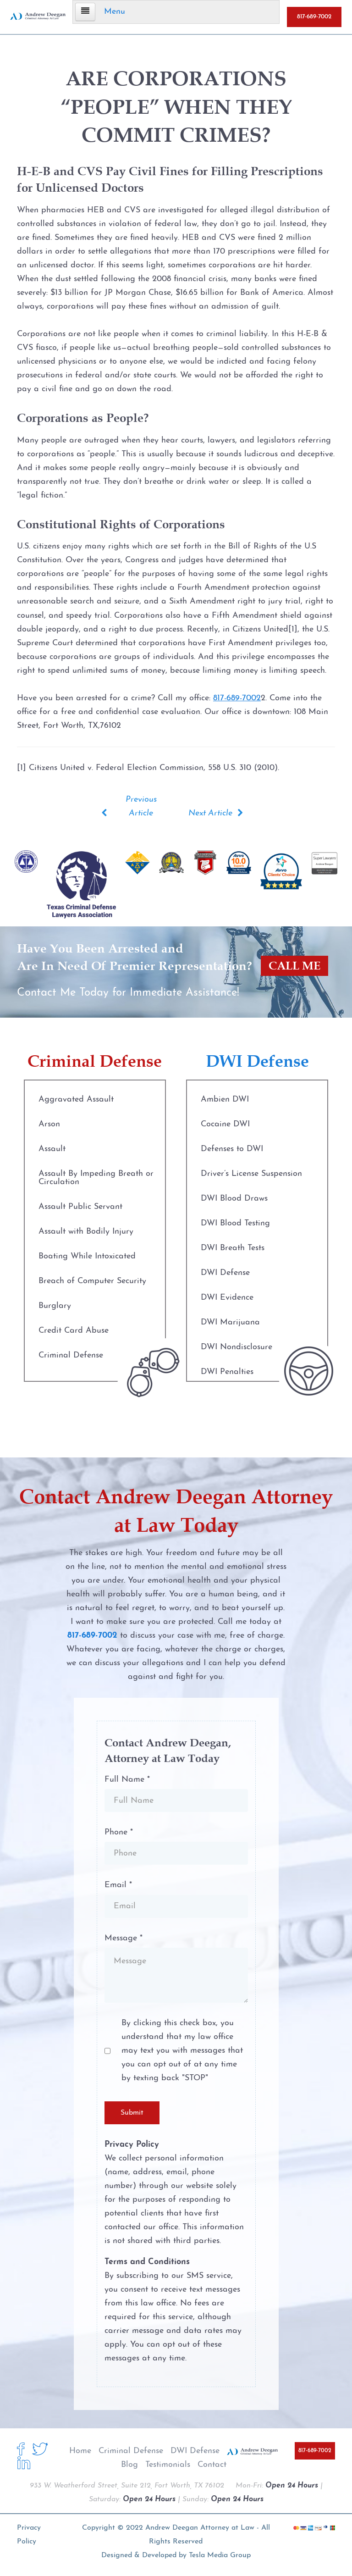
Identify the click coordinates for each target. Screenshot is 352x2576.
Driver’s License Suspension (251, 1173)
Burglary (54, 1306)
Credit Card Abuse (73, 1330)
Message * (123, 1938)
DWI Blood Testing (235, 1223)
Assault (52, 1149)
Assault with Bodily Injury (85, 1231)
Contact (212, 2464)
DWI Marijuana (230, 1322)
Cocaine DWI (225, 1124)
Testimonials (167, 2464)
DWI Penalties (227, 1372)
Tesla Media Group (220, 2555)
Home (80, 2451)
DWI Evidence (227, 1297)
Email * (118, 1885)
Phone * (118, 1832)
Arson (49, 1124)
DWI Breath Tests (232, 1248)
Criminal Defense (70, 1355)
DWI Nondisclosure (236, 1347)
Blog (129, 2464)
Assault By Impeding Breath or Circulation (96, 1177)
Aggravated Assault (76, 1099)
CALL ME (294, 965)
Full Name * (127, 1779)
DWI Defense (225, 1273)
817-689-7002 (314, 17)
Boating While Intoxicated (87, 1256)
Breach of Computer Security (92, 1281)
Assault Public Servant (80, 1206)
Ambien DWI (225, 1099)
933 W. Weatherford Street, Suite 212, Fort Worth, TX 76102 (127, 2485)
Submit (132, 2112)
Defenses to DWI (232, 1149)
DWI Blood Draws (234, 1198)
